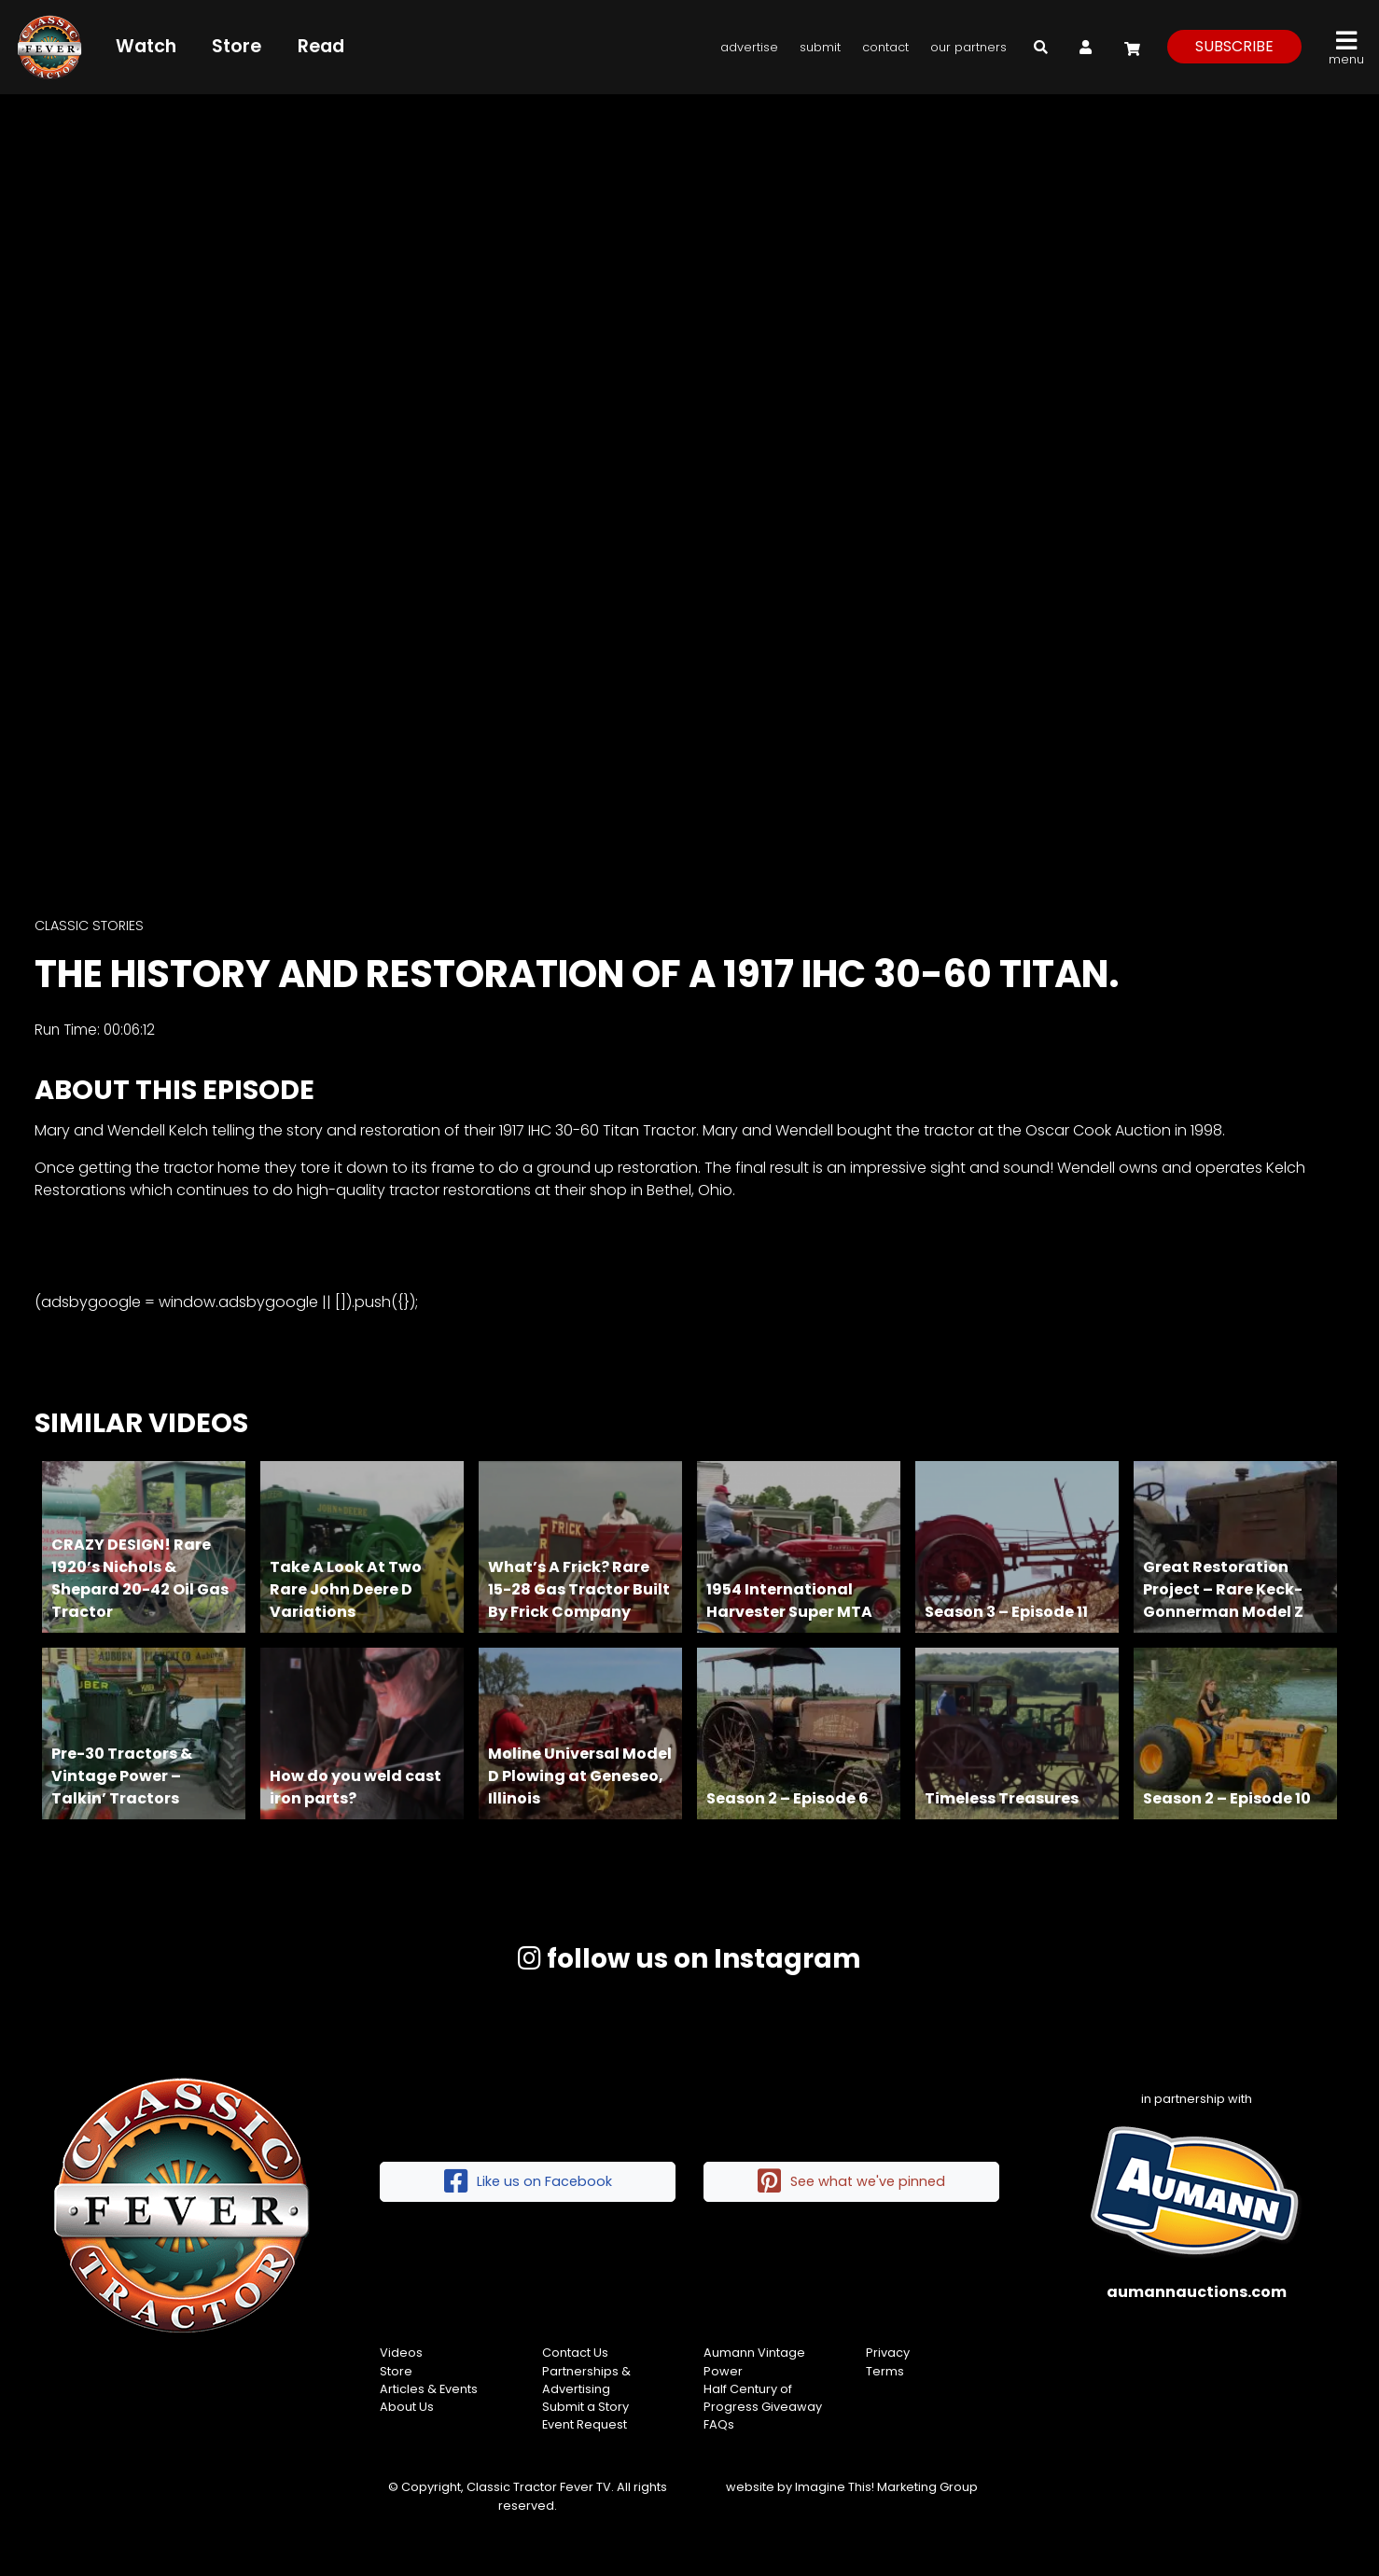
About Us (407, 2407)
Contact (885, 47)
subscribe (1234, 46)
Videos (401, 2352)
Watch (149, 46)
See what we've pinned (851, 2181)
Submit (820, 47)
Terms (885, 2371)
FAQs (718, 2424)
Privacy (888, 2352)
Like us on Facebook (528, 2181)
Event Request (584, 2424)
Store (241, 46)
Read (324, 46)
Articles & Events (429, 2389)
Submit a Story (585, 2407)
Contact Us (575, 2352)
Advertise (749, 47)
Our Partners (968, 47)
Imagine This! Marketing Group (886, 2487)
